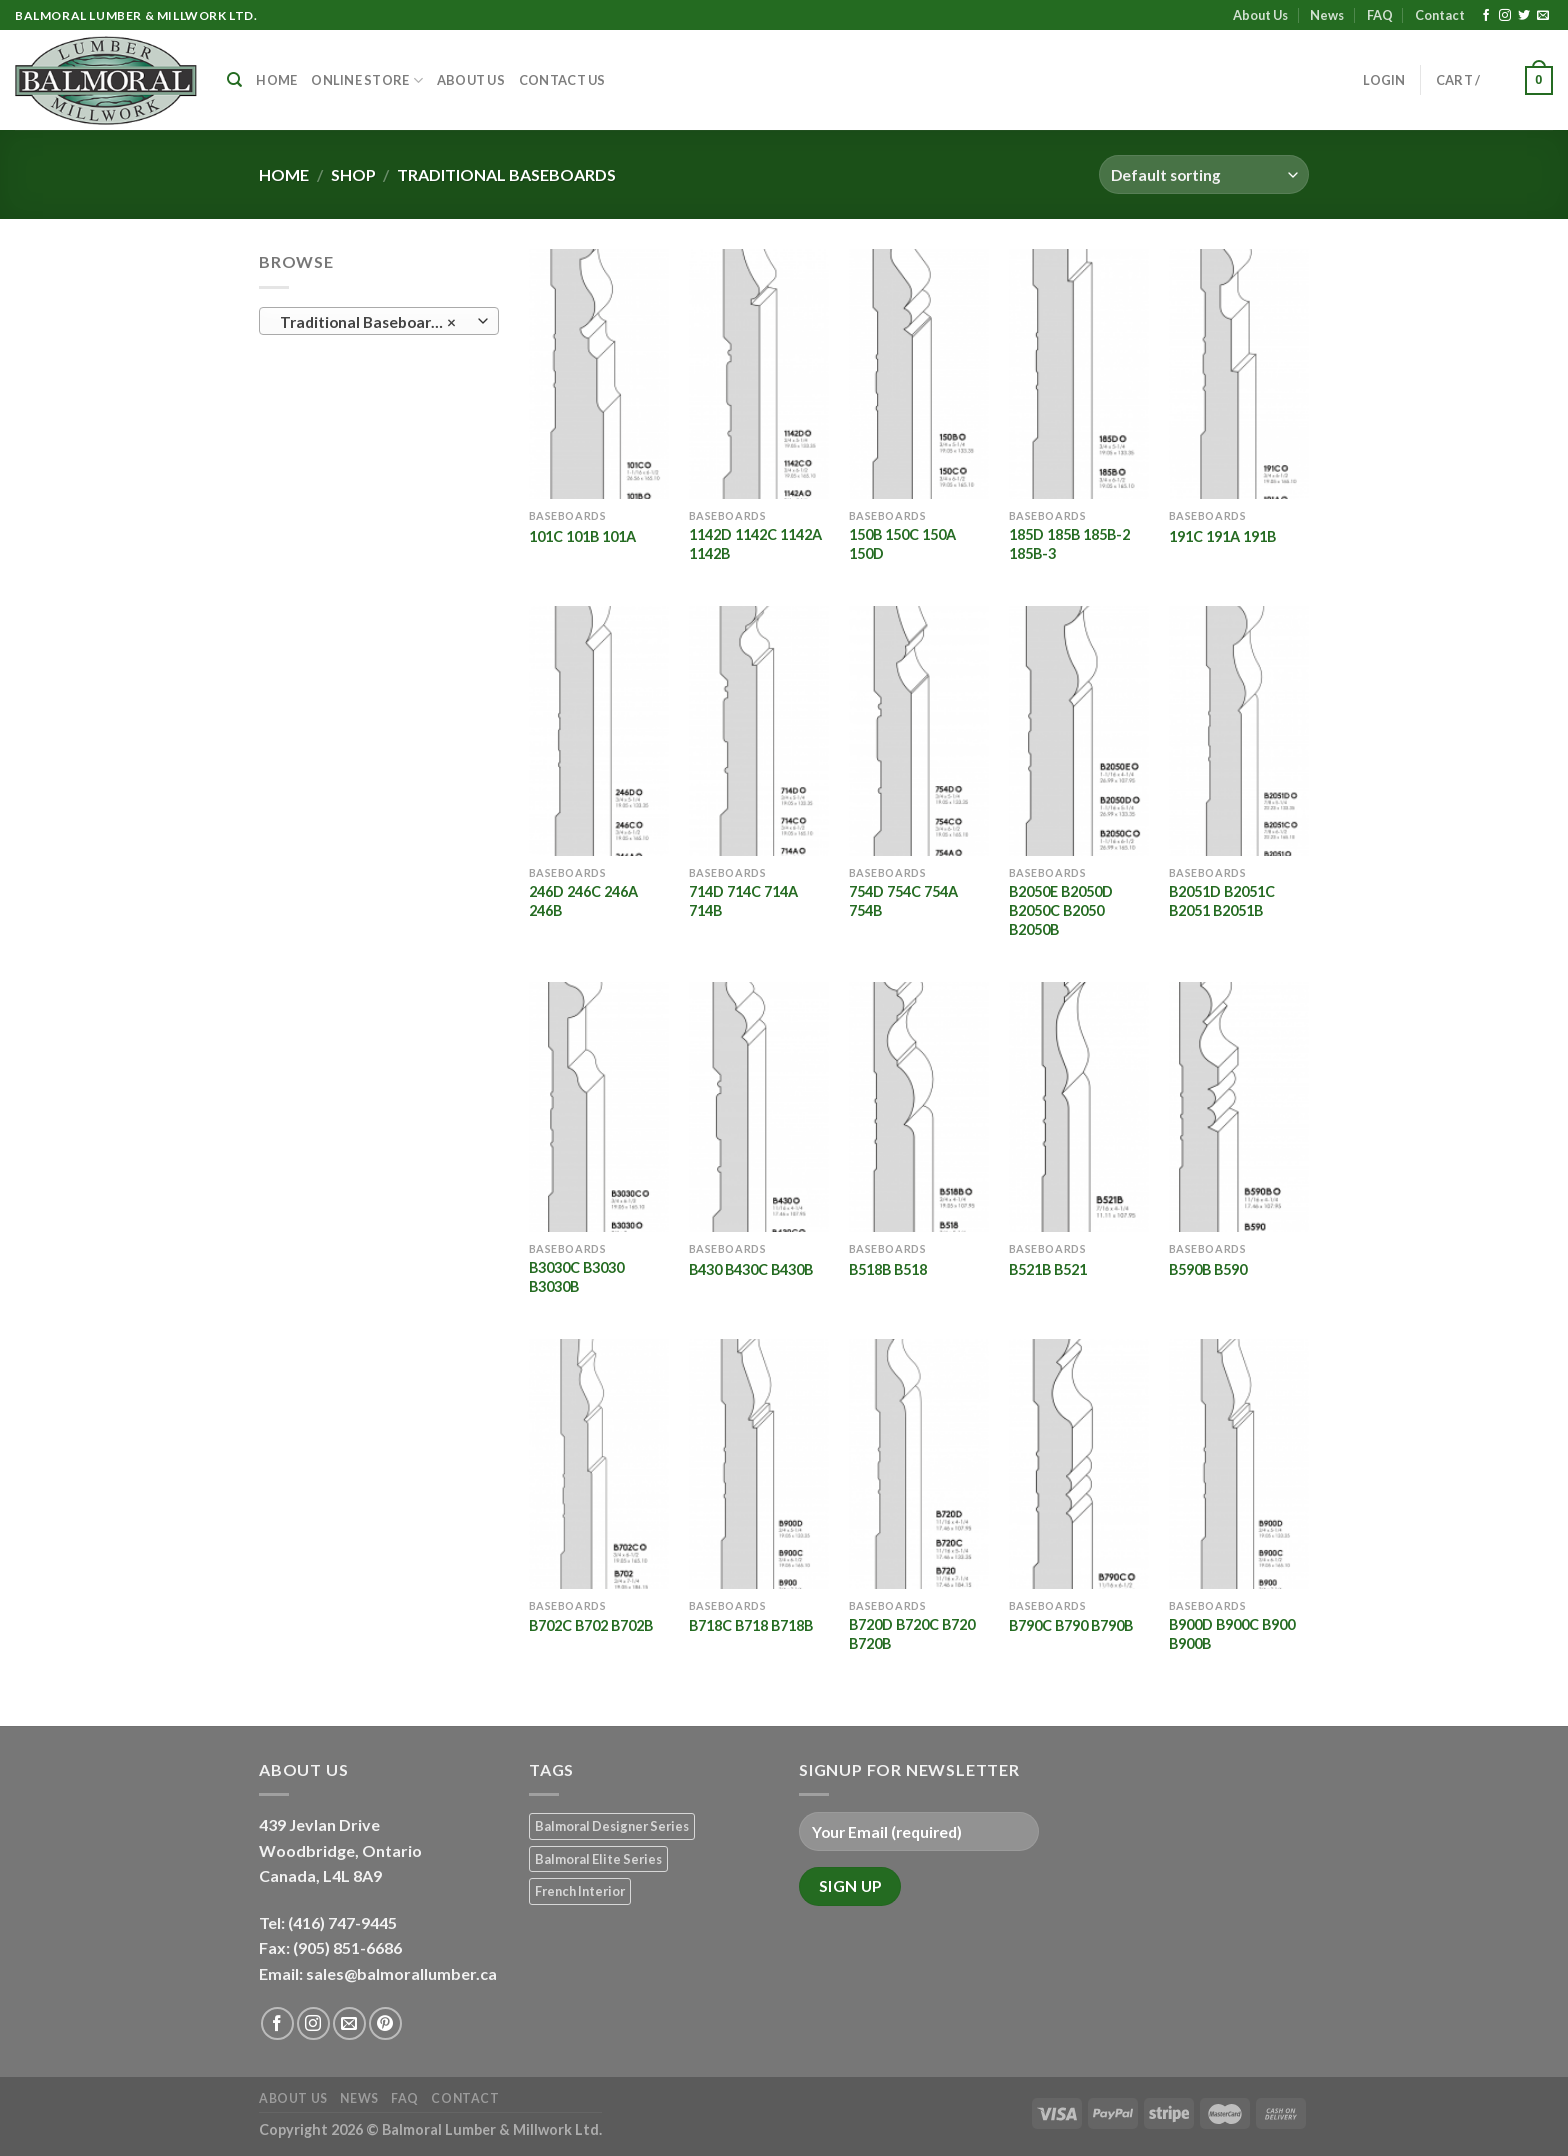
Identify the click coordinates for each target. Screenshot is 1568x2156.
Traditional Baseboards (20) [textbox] (378, 322)
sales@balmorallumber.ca (401, 1973)
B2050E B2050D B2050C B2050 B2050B (1061, 910)
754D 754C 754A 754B (903, 901)
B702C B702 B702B (591, 1625)
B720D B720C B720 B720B (912, 1634)
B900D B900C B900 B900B (1232, 1634)
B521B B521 (1048, 1269)
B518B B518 (888, 1269)
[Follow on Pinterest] (385, 2023)
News (1327, 15)
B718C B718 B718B (751, 1625)
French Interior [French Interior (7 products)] (580, 1891)
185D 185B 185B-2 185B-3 (1069, 544)
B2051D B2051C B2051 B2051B (1222, 901)
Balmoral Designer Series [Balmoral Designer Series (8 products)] (612, 1826)
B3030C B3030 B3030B (576, 1277)
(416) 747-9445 (344, 1922)
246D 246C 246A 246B (583, 901)
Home (276, 80)
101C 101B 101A (582, 536)
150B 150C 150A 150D (902, 544)
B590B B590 (1208, 1269)
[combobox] (379, 321)
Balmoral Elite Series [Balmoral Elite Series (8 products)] (598, 1859)
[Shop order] (1204, 174)
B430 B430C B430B (751, 1269)
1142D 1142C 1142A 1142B (755, 544)
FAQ (1380, 15)
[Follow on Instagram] (1505, 16)
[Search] (234, 80)
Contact (1440, 15)
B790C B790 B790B (1071, 1625)
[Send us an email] (1543, 16)
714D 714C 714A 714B (743, 901)
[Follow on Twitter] (1524, 16)
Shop (353, 174)
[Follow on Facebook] (1486, 16)
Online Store (367, 80)
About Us (1260, 15)
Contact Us (562, 80)
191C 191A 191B (1222, 536)
